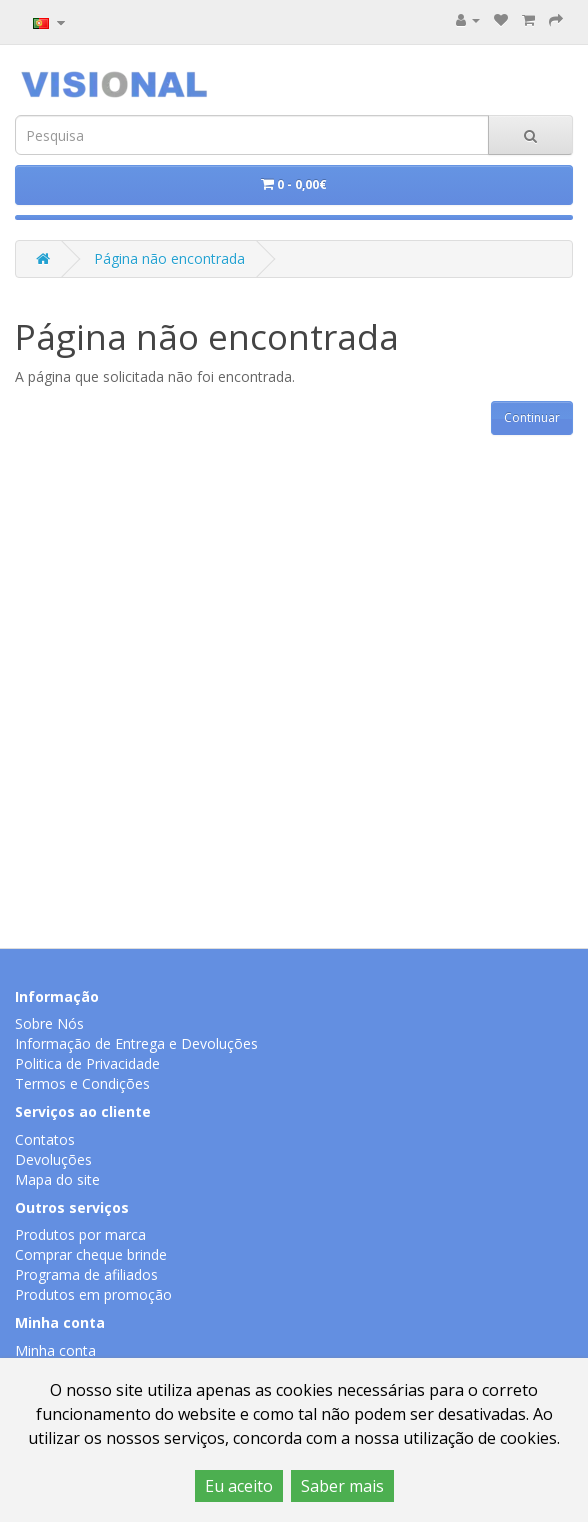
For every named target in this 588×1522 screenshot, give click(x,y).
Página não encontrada (169, 258)
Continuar (532, 417)
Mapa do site (57, 1179)
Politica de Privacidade (87, 1063)
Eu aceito (239, 1486)
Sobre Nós (49, 1023)
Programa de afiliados (86, 1274)
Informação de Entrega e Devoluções (136, 1043)
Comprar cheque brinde (91, 1254)
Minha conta (55, 1350)
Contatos (45, 1139)
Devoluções (53, 1159)
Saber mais (342, 1486)
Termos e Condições (82, 1083)
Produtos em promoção (93, 1294)
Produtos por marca (80, 1234)
